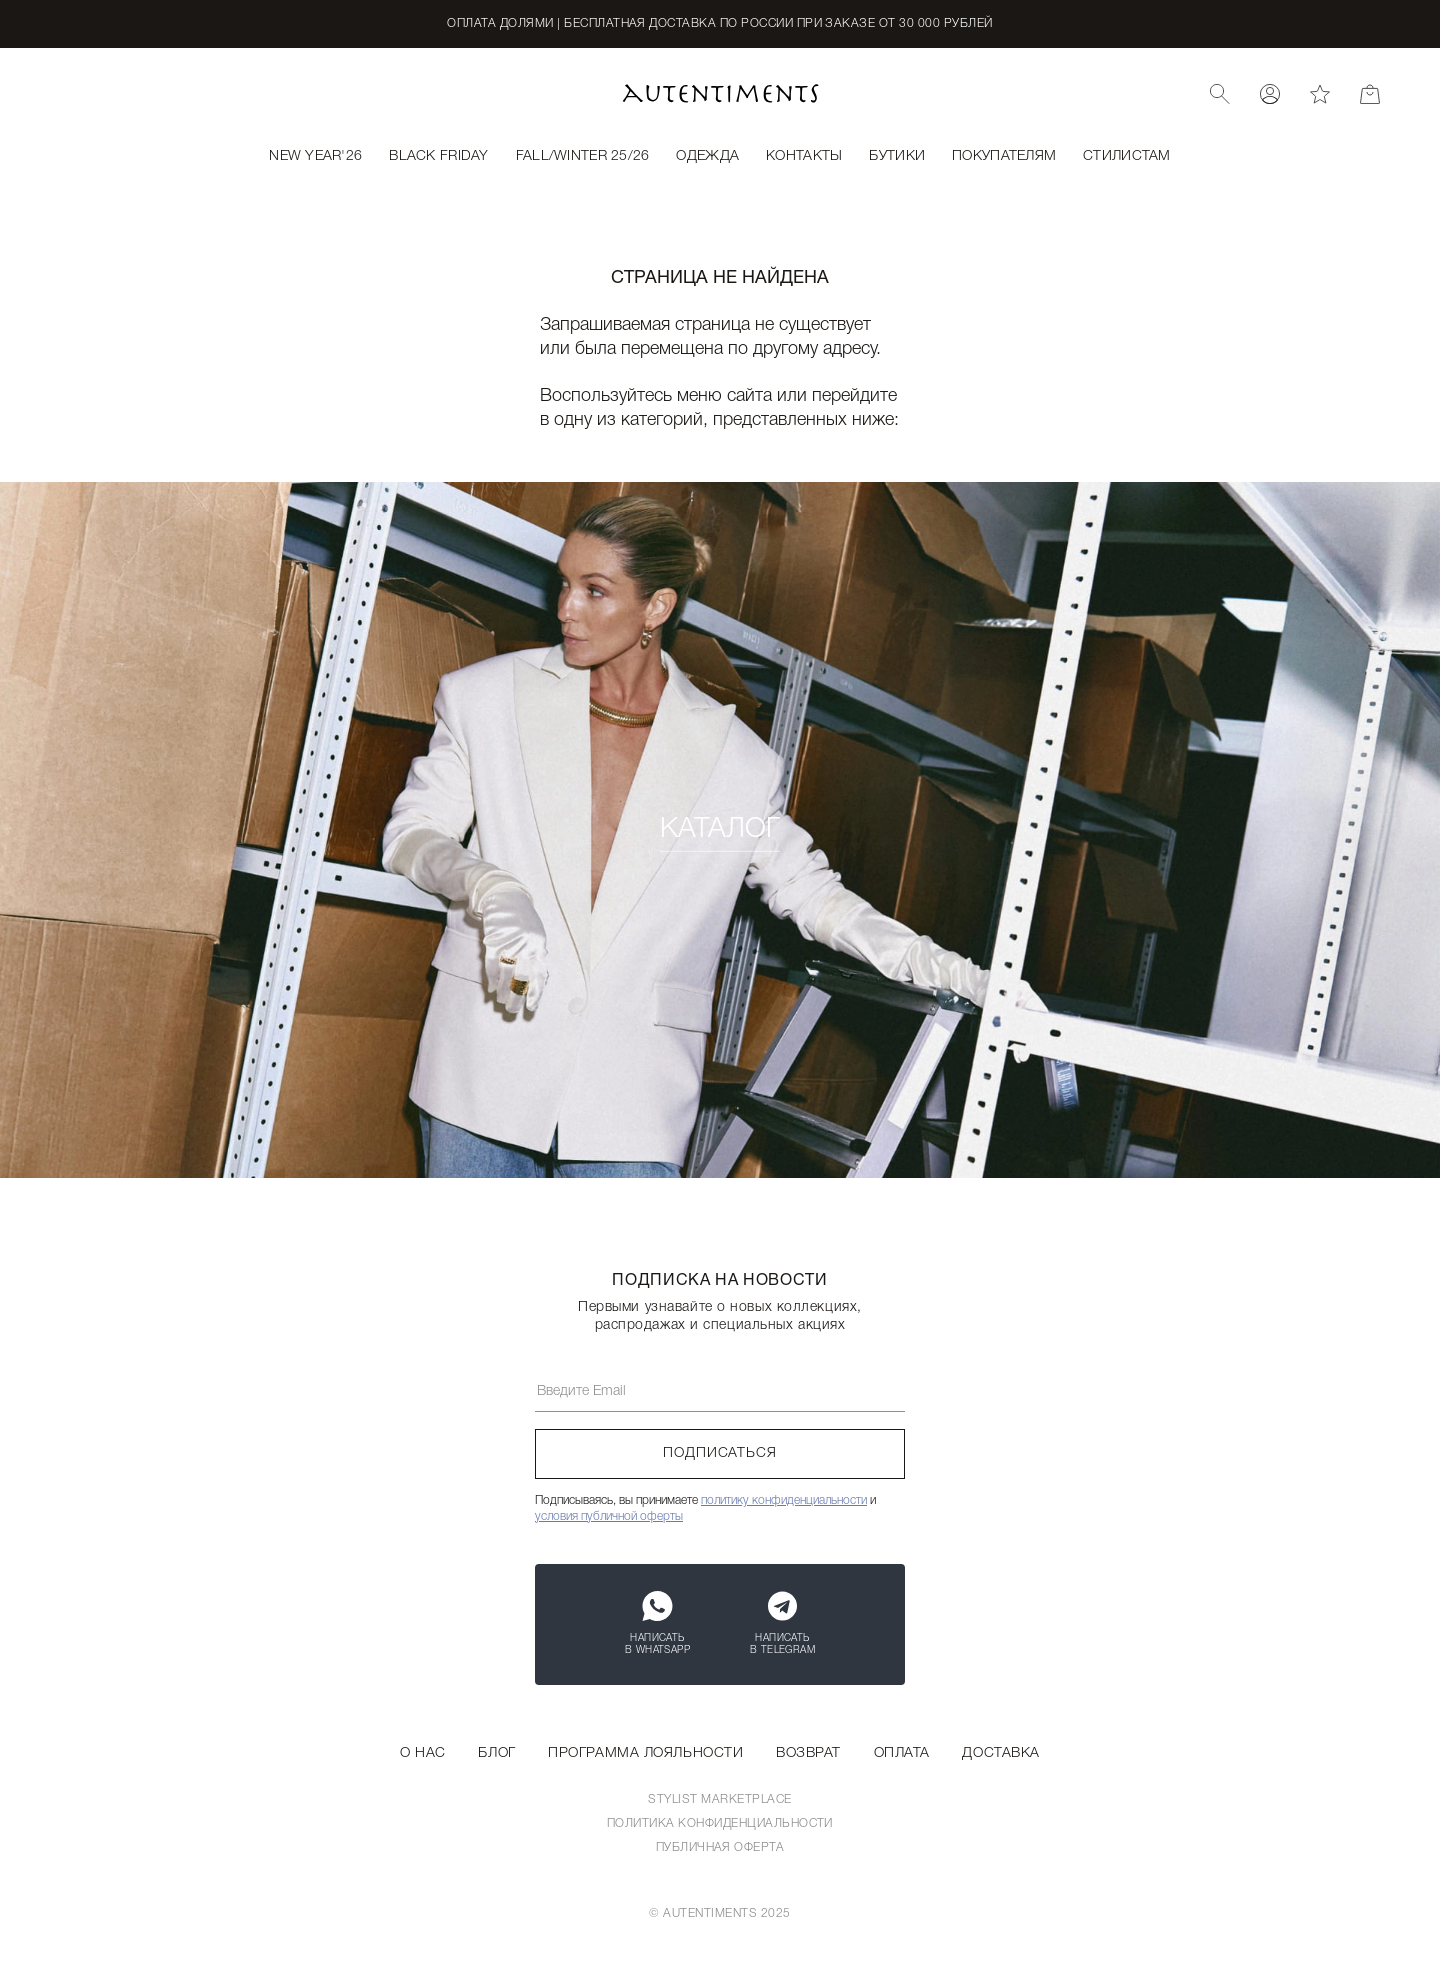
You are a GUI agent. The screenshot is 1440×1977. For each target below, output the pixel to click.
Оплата (902, 1753)
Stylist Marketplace (719, 1799)
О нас (423, 1753)
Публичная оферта (720, 1847)
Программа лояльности (645, 1753)
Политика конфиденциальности (720, 1823)
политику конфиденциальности (784, 1500)
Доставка (1000, 1753)
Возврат (808, 1753)
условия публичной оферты (609, 1516)
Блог (496, 1753)
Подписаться (719, 1453)
